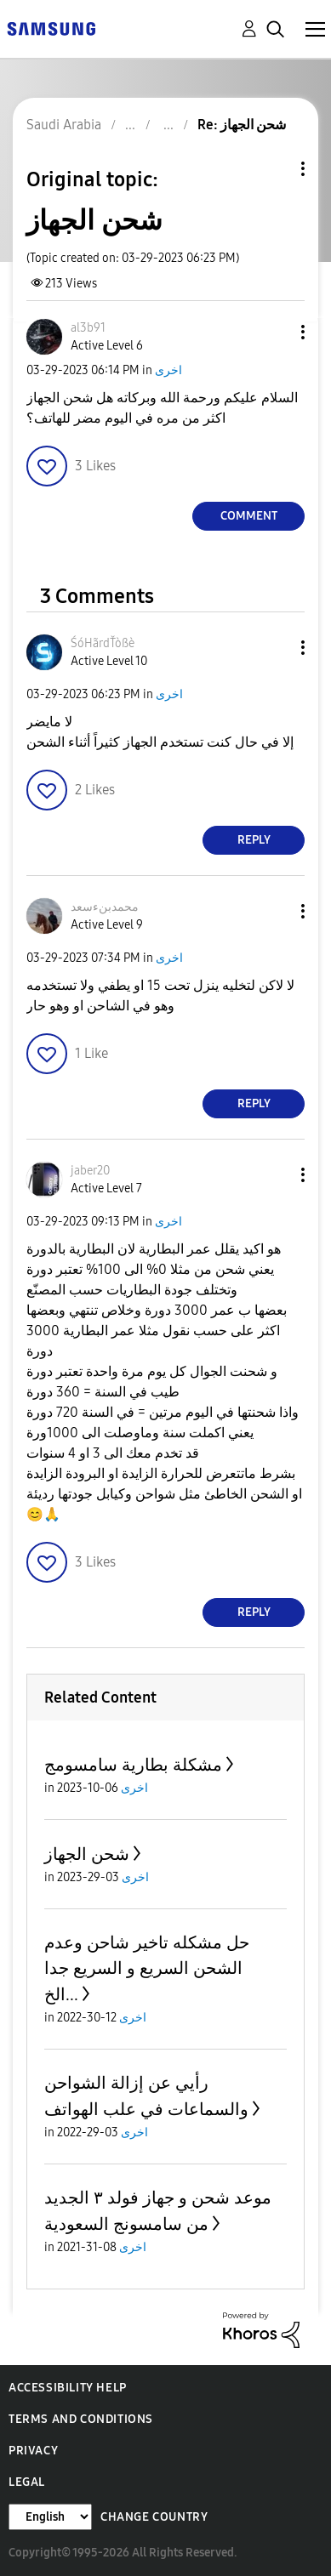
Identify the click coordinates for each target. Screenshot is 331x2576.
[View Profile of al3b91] (88, 328)
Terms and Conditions (81, 2419)
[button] (274, 332)
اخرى (168, 370)
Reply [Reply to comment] (254, 840)
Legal (27, 2482)
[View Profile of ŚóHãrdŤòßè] (102, 643)
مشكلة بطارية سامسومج (133, 1764)
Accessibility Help (68, 2387)
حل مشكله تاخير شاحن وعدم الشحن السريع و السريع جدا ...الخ (146, 1968)
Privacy (33, 2450)
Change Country (154, 2517)
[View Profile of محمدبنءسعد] (105, 907)
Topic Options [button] (274, 169)
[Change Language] (50, 2517)
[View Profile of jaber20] (90, 1170)
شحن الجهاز (86, 1854)
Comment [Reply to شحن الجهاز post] (248, 516)
